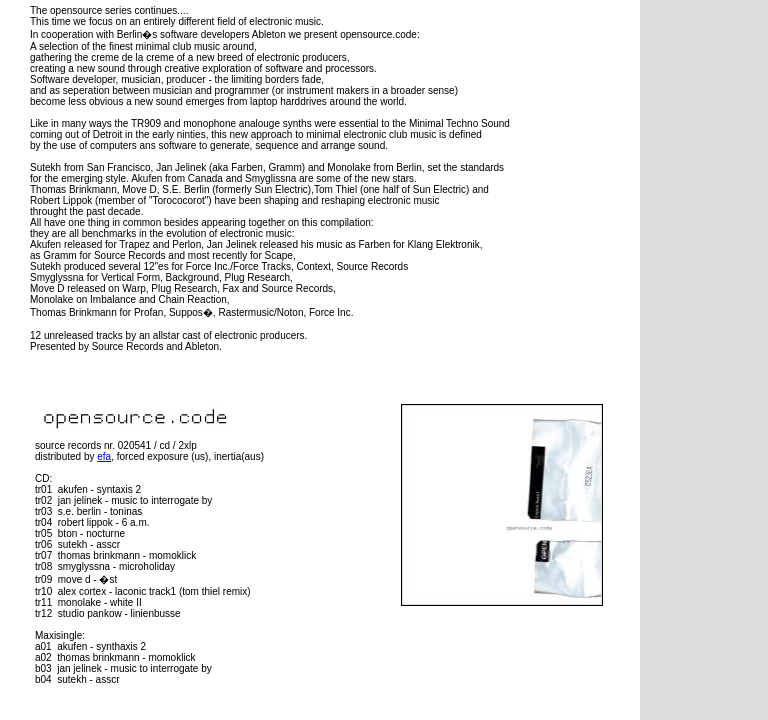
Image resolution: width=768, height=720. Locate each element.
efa (104, 456)
